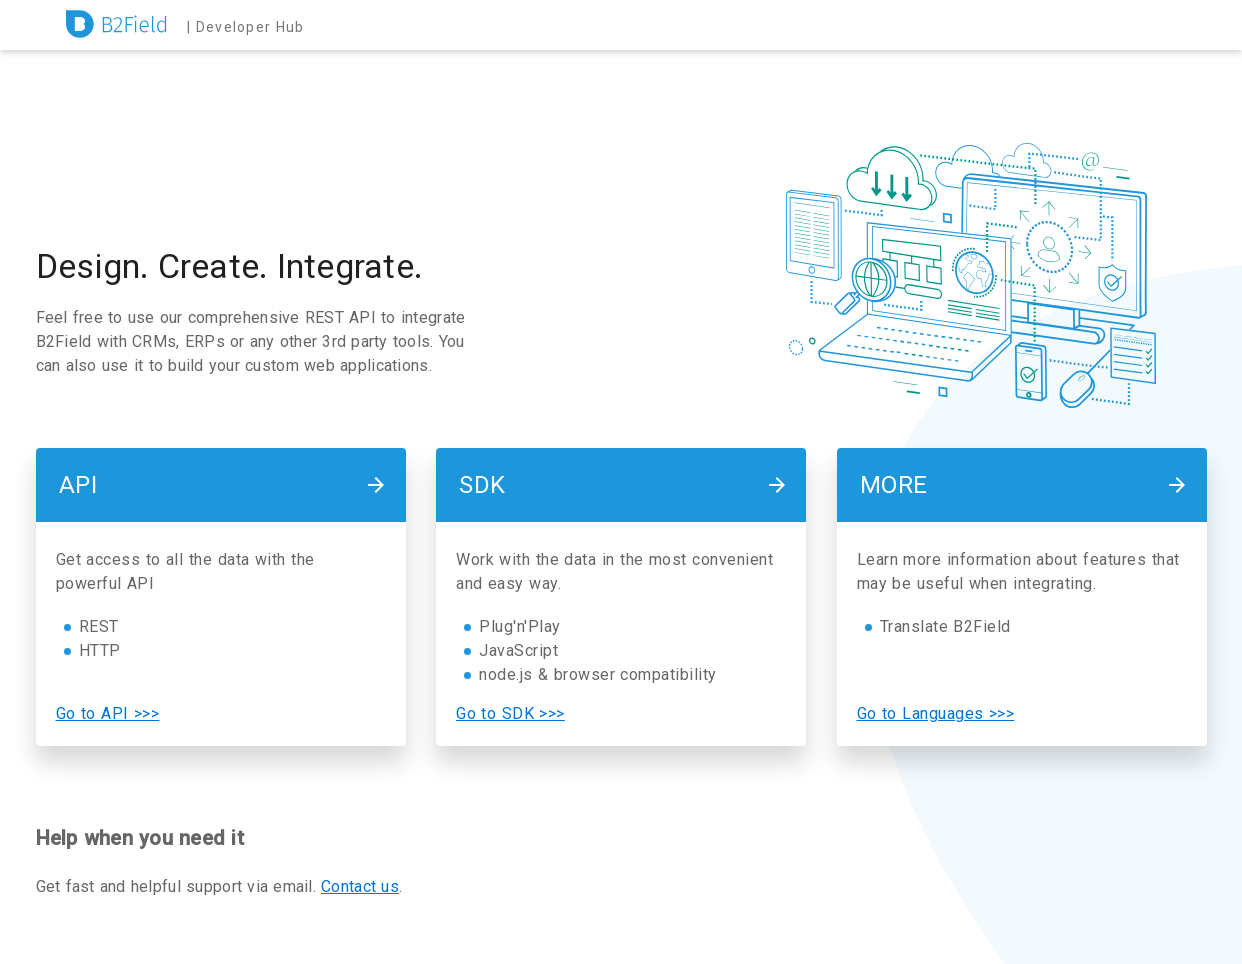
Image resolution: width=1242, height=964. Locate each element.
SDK (482, 485)
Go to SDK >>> (510, 713)
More (894, 485)
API (78, 485)
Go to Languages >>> (936, 713)
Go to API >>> (108, 713)
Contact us (360, 886)
